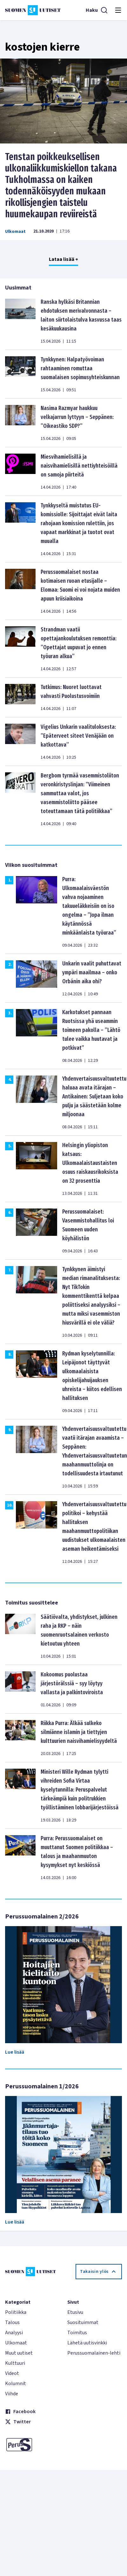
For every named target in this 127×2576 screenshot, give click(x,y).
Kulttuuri (15, 2363)
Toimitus (77, 2332)
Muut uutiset (19, 2353)
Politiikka (15, 2312)
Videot (12, 2373)
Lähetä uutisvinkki (87, 2342)
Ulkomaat (15, 231)
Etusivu (75, 2312)
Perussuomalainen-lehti (93, 2353)
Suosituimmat (82, 2322)
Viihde (11, 2393)
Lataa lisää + (63, 259)
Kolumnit (15, 2383)
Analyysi (14, 2332)
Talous (12, 2322)
